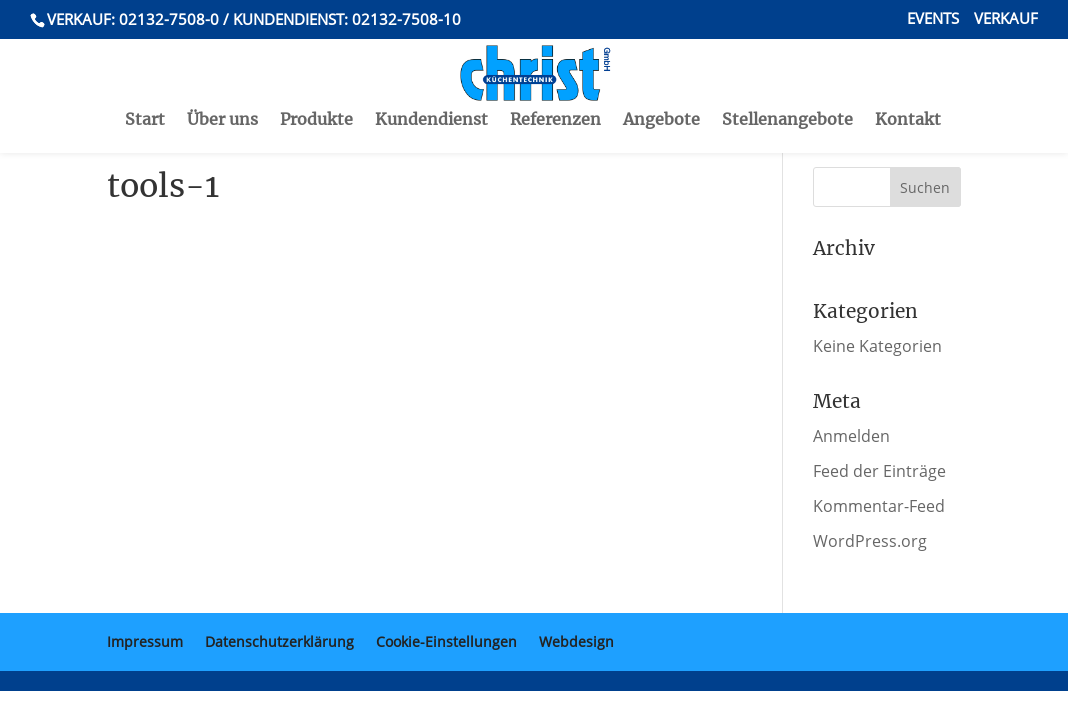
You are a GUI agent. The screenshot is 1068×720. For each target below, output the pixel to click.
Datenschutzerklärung (279, 641)
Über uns (222, 78)
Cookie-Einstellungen (446, 641)
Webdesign (576, 641)
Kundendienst (431, 78)
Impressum (145, 641)
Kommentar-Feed (879, 506)
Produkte (316, 78)
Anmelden (851, 436)
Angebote (661, 78)
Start (145, 78)
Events (933, 19)
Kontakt (908, 78)
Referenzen (555, 78)
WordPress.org (870, 541)
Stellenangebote (787, 78)
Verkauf (1006, 19)
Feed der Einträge (879, 471)
